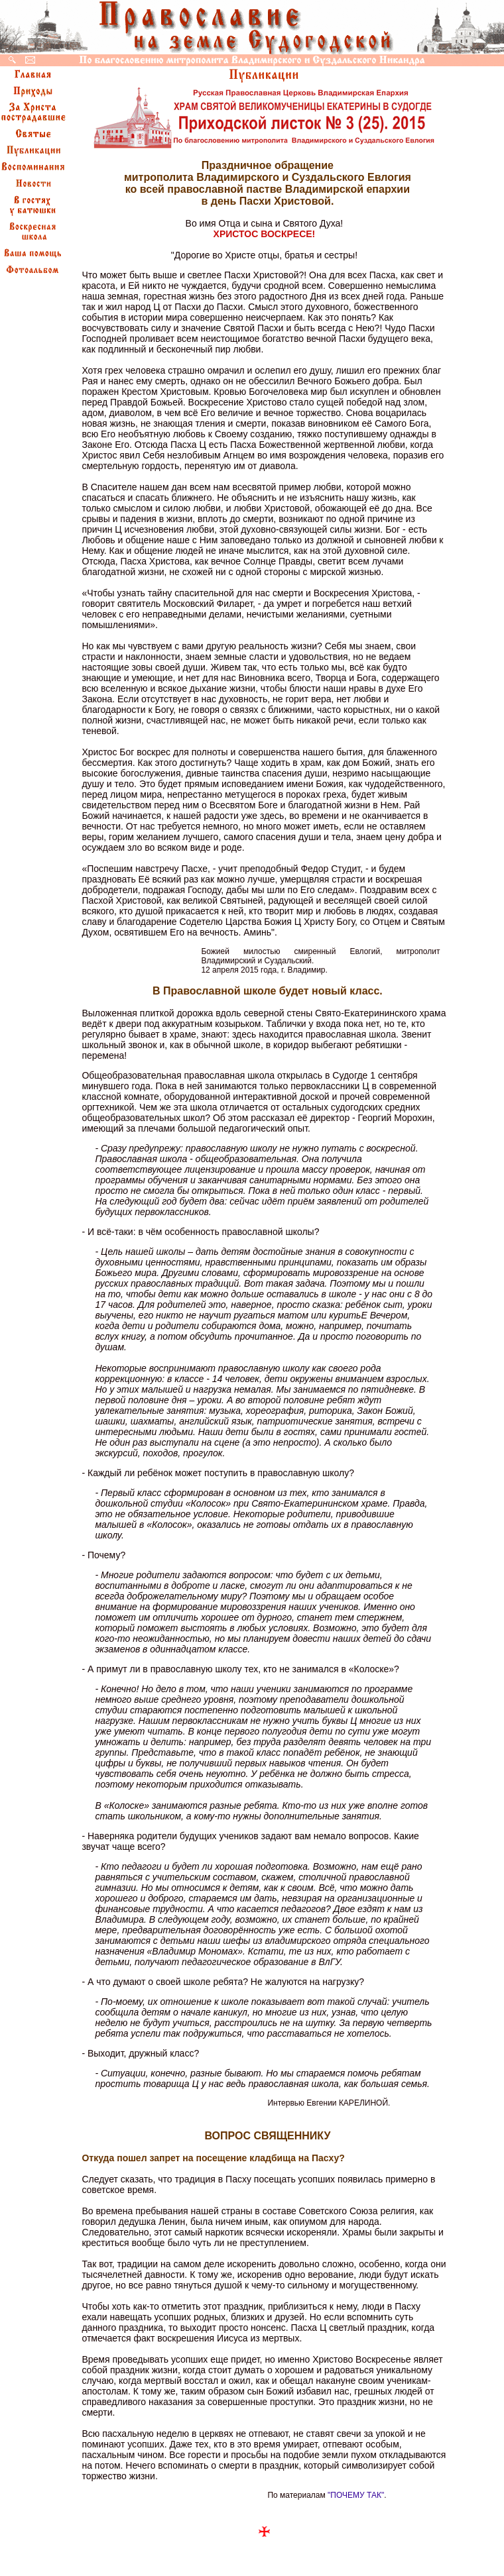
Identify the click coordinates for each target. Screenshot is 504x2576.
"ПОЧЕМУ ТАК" (356, 2495)
